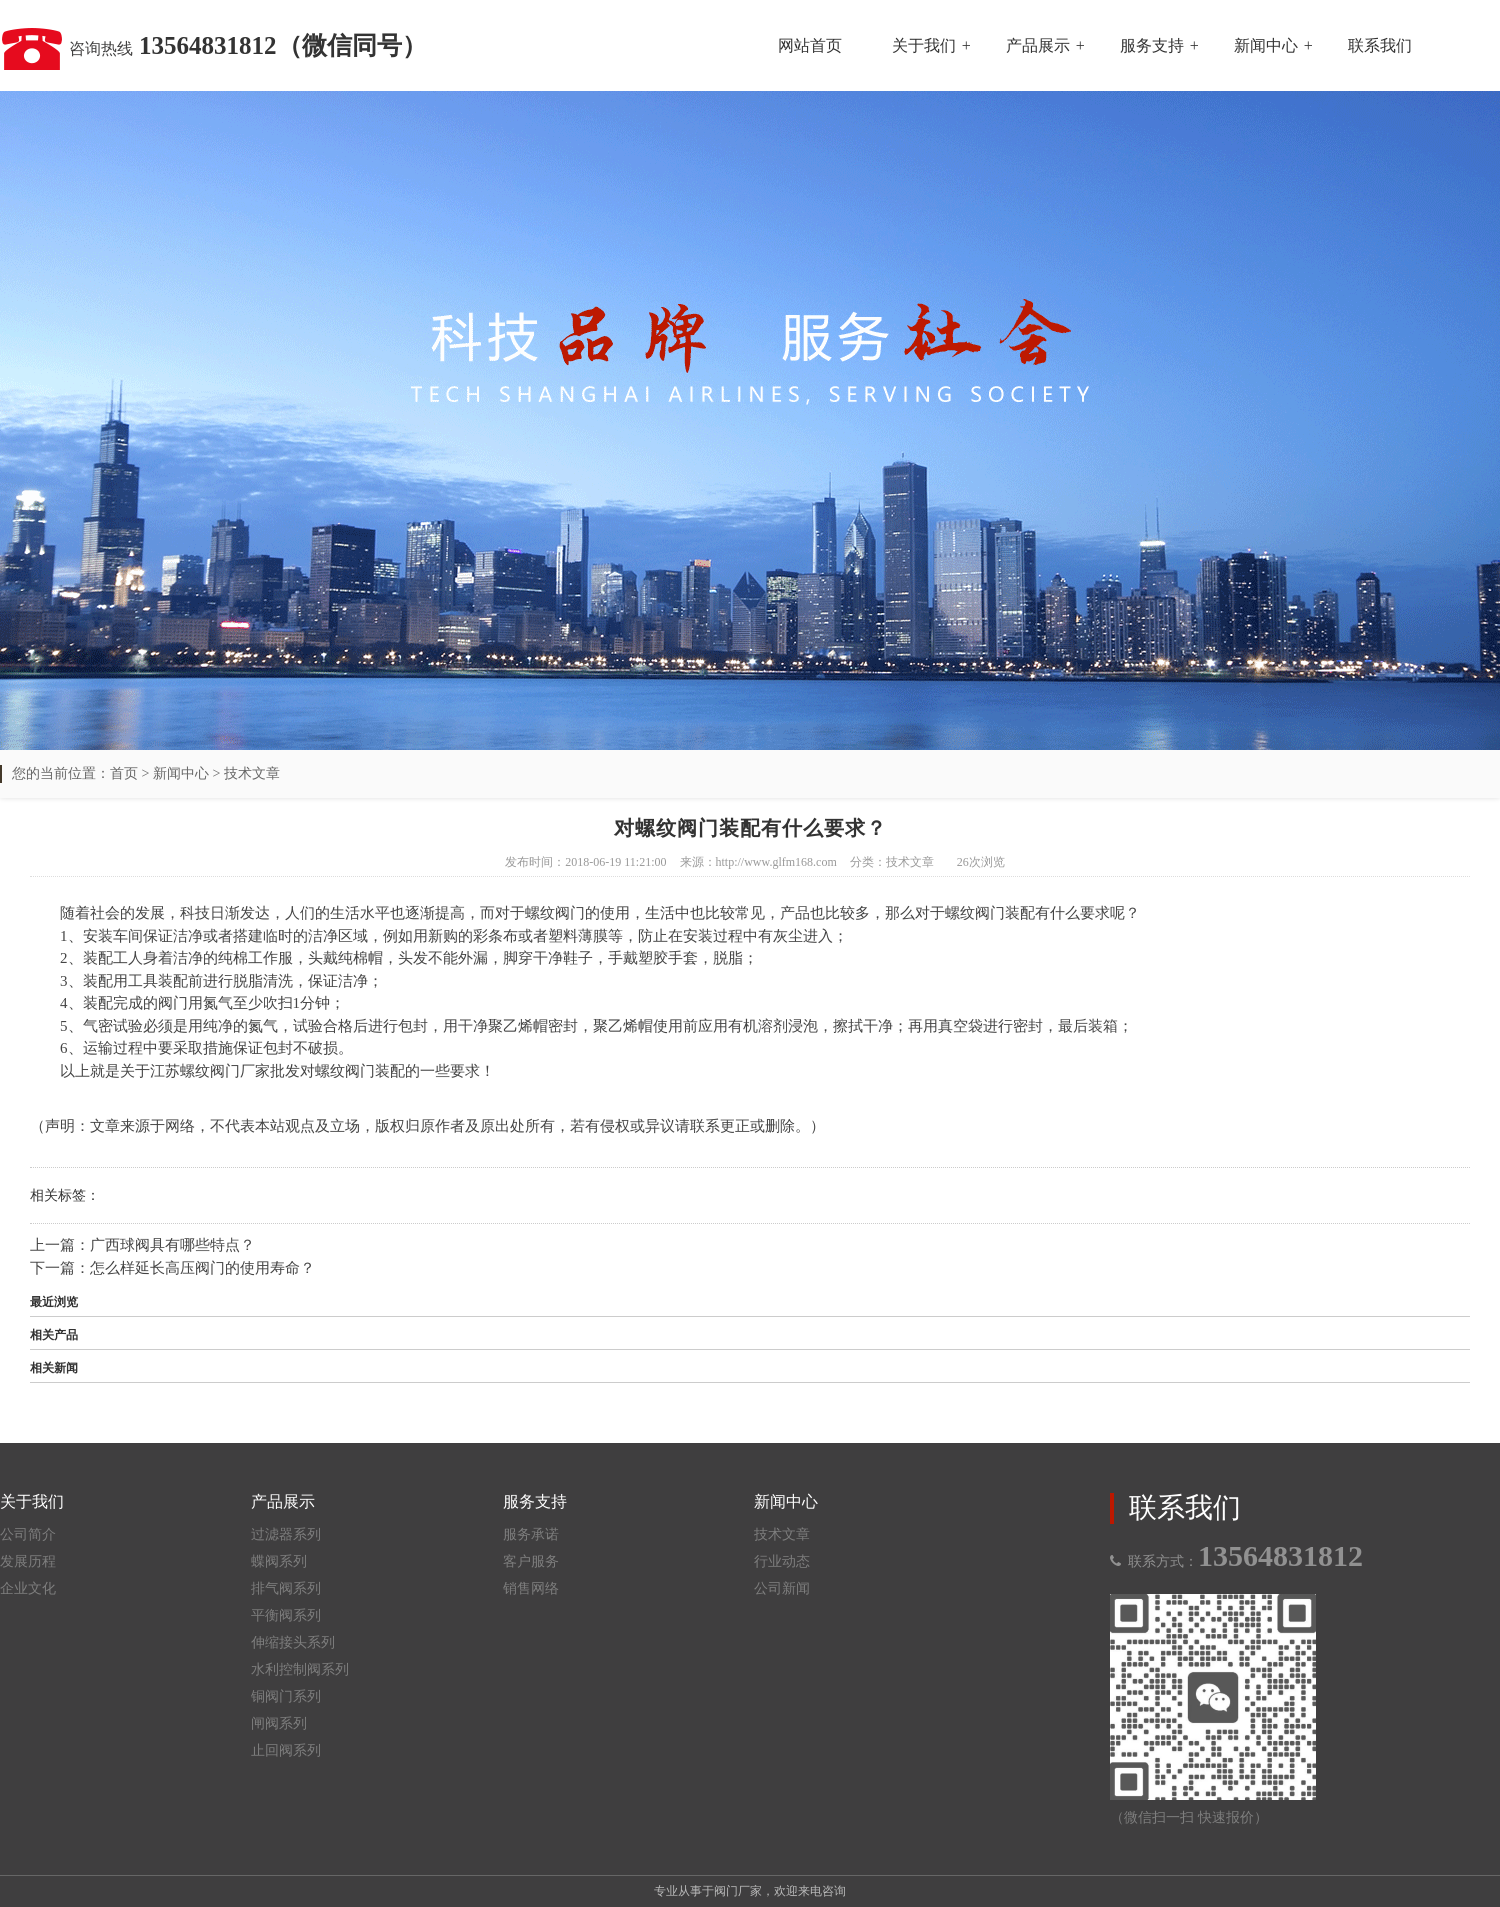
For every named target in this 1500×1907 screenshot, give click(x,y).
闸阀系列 (279, 1723)
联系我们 (1380, 45)
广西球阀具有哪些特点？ (172, 1245)
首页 (124, 773)
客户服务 (531, 1561)
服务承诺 (531, 1534)
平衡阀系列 (286, 1615)
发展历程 (28, 1561)
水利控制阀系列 (300, 1669)
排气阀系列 (286, 1588)
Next (1435, 363)
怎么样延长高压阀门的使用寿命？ (202, 1268)
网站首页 (810, 45)
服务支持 (1152, 45)
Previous (65, 363)
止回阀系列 (286, 1750)
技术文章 (252, 773)
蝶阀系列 (279, 1561)
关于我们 (924, 45)
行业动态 (782, 1561)
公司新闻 (782, 1588)
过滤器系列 (286, 1534)
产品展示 (1038, 45)
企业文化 (28, 1588)
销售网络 (531, 1588)
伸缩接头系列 (293, 1642)
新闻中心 (1266, 45)
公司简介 (28, 1534)
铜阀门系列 (286, 1696)
